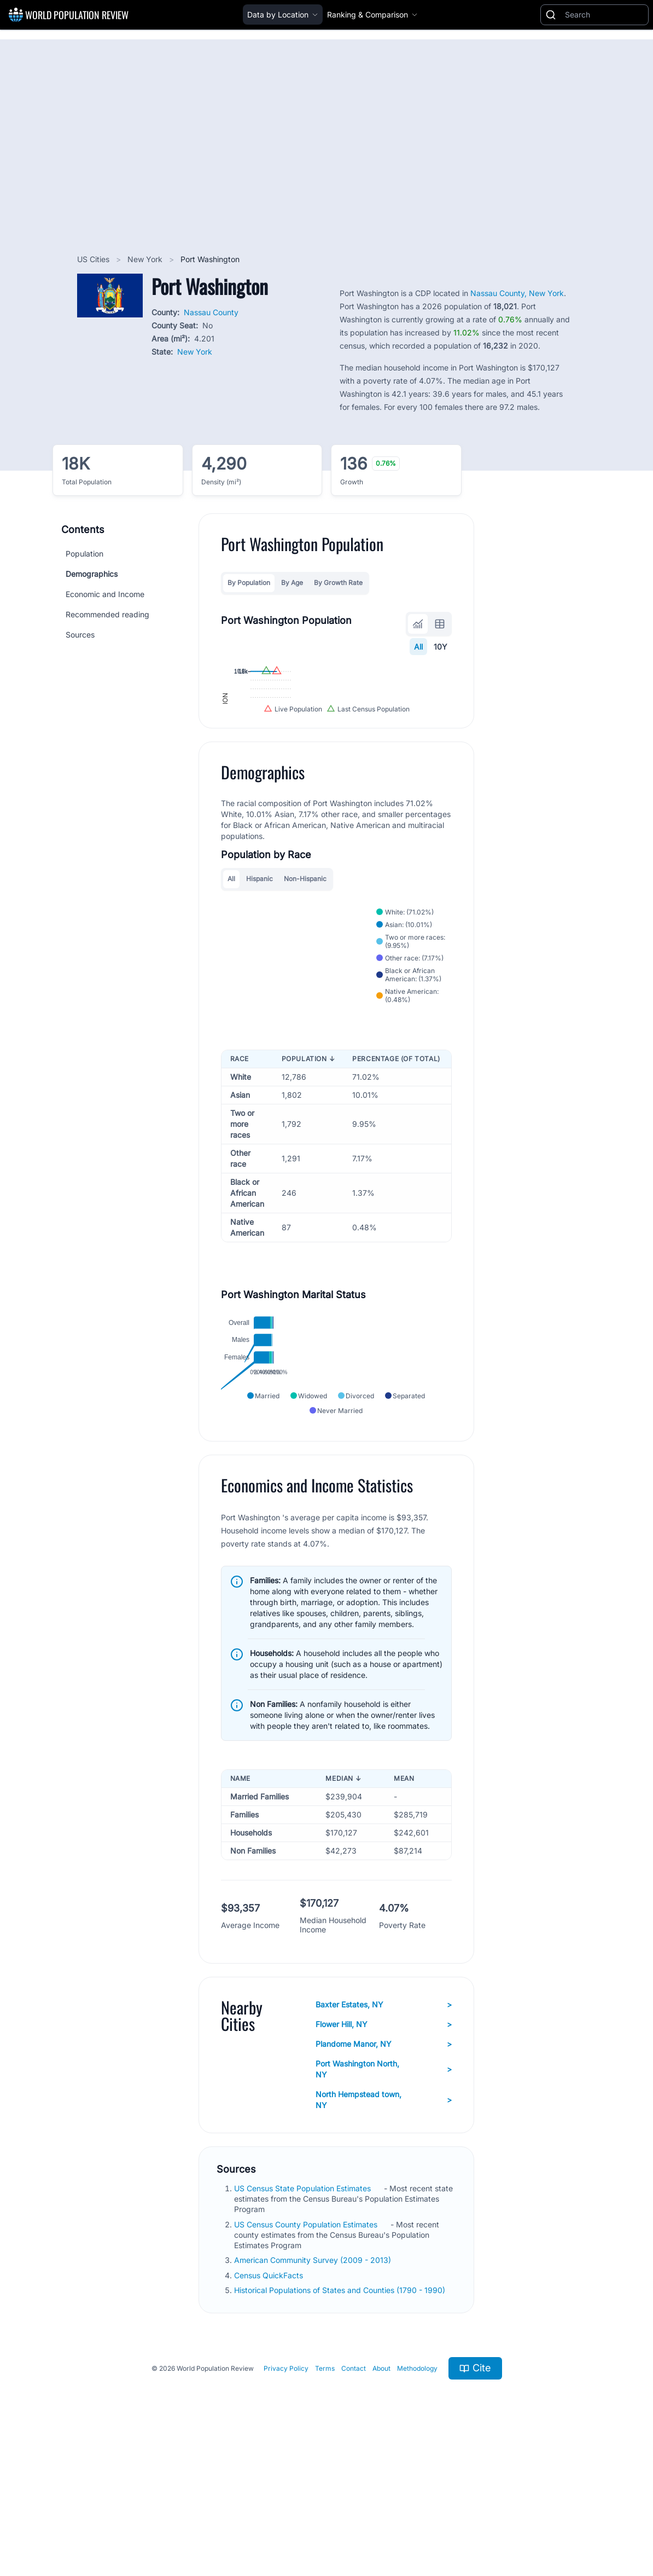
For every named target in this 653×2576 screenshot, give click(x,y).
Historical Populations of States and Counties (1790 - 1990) (340, 2416)
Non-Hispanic (305, 991)
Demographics (92, 573)
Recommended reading (107, 614)
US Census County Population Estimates (307, 2350)
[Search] (604, 15)
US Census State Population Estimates (303, 2314)
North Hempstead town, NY (384, 2226)
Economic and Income (105, 594)
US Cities (94, 259)
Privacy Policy (286, 2495)
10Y (440, 646)
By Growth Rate (338, 582)
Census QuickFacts (269, 2401)
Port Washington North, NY (384, 2195)
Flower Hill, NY (384, 2150)
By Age (292, 582)
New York (146, 259)
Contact (353, 2495)
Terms (325, 2495)
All (418, 646)
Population (84, 553)
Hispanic (259, 991)
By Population (249, 582)
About (381, 2495)
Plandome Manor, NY (384, 2170)
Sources (80, 634)
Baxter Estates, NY (384, 2131)
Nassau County (211, 312)
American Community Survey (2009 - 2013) (313, 2387)
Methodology (417, 2495)
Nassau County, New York (517, 293)
